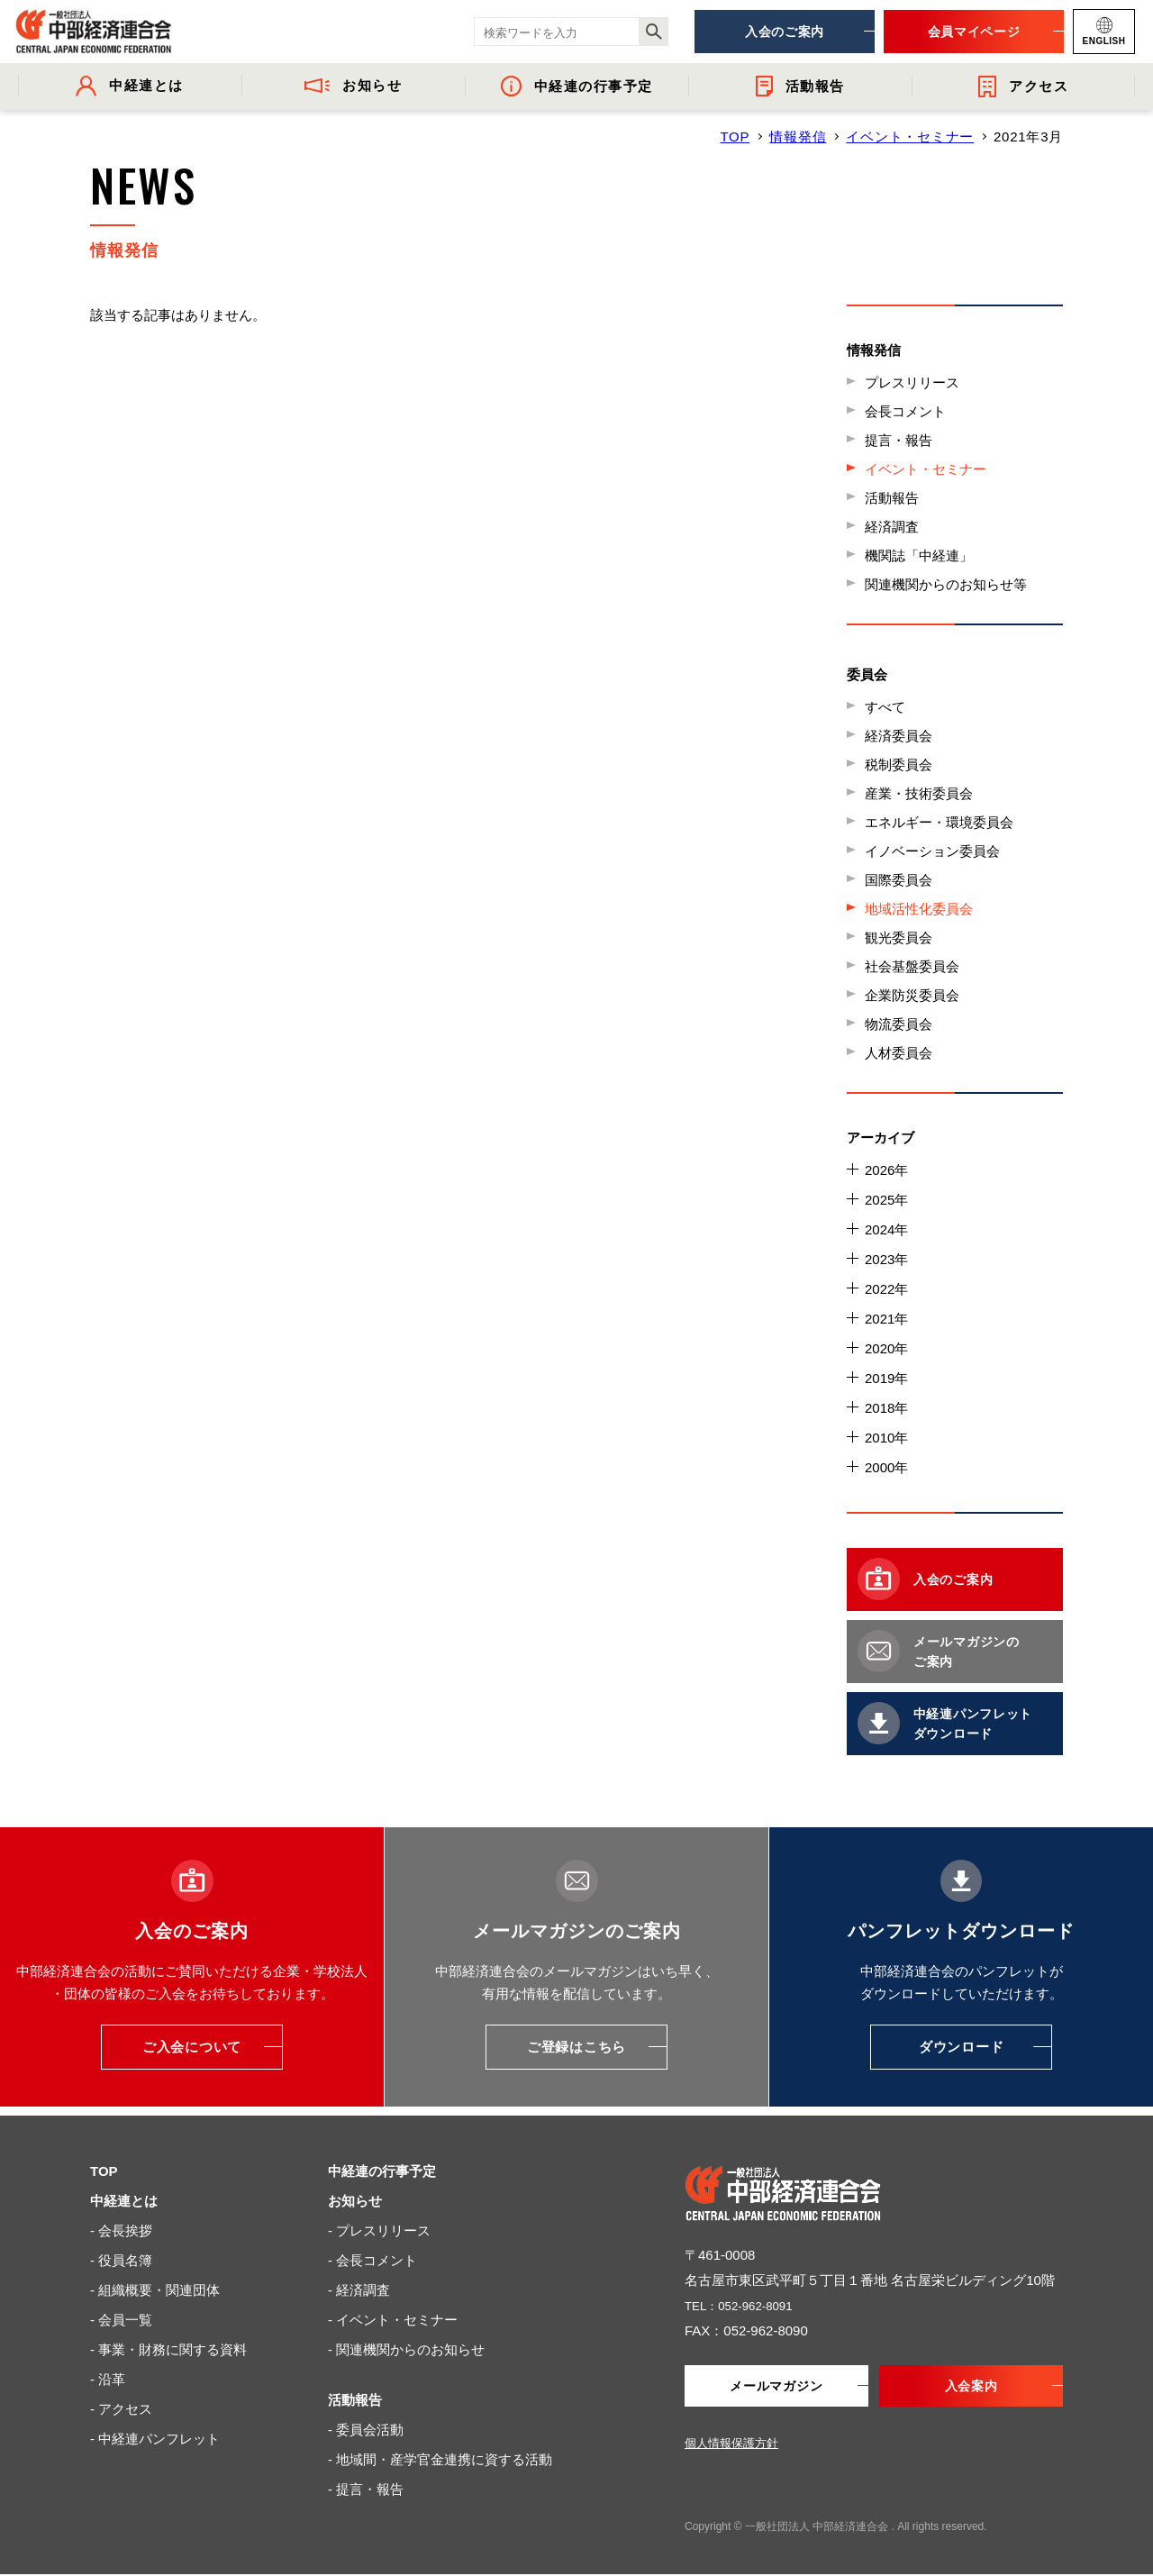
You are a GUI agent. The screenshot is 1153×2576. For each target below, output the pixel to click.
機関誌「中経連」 (919, 555)
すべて (885, 707)
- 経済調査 (359, 2290)
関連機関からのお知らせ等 (946, 584)
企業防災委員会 (912, 995)
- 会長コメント (372, 2260)
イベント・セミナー (910, 136)
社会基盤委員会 (912, 966)
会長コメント (905, 411)
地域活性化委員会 (919, 908)
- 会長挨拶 (121, 2230)
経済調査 (892, 526)
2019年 (886, 1378)
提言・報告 (898, 440)
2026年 (886, 1170)
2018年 (886, 1407)
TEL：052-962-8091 (746, 2305)
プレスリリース (912, 382)
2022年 (886, 1289)
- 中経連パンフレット (155, 2438)
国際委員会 (898, 879)
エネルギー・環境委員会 (939, 822)
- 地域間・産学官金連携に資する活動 (440, 2459)
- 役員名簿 (121, 2260)
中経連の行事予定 (382, 2171)
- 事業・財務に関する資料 (168, 2349)
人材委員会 (898, 1052)
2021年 (886, 1318)
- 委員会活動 (366, 2429)
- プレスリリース (379, 2230)
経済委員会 (898, 735)
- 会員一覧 (121, 2319)
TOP (734, 136)
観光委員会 (898, 937)
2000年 (886, 1467)
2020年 (886, 1348)
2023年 (886, 1259)
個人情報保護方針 (731, 2445)
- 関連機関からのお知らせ (406, 2349)
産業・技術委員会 (919, 793)
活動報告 (892, 497)
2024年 (886, 1229)
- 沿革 (107, 2379)
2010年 (886, 1437)
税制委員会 (898, 764)
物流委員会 (898, 1024)
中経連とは (124, 2200)
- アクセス (121, 2409)
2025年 (886, 1199)
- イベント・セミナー (393, 2319)
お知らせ (355, 2200)
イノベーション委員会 (932, 851)
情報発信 (797, 136)
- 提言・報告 (366, 2489)
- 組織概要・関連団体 (155, 2290)
